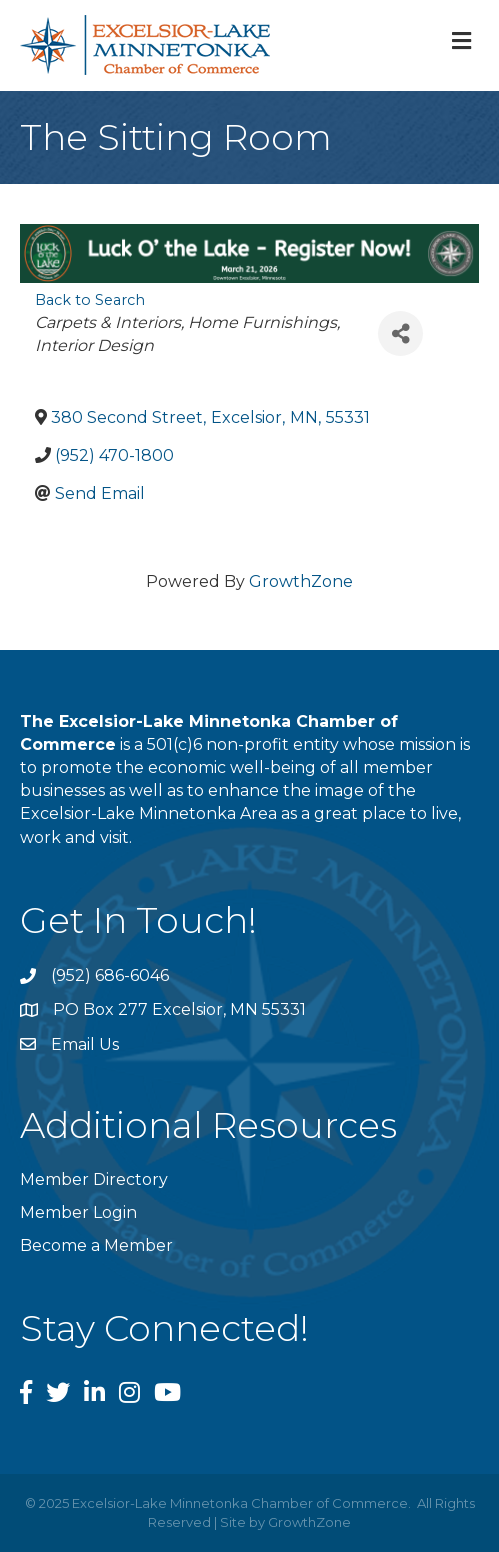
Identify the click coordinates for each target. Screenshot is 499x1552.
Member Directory (94, 1179)
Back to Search (90, 300)
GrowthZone (301, 581)
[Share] (400, 333)
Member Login (78, 1212)
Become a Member (96, 1245)
